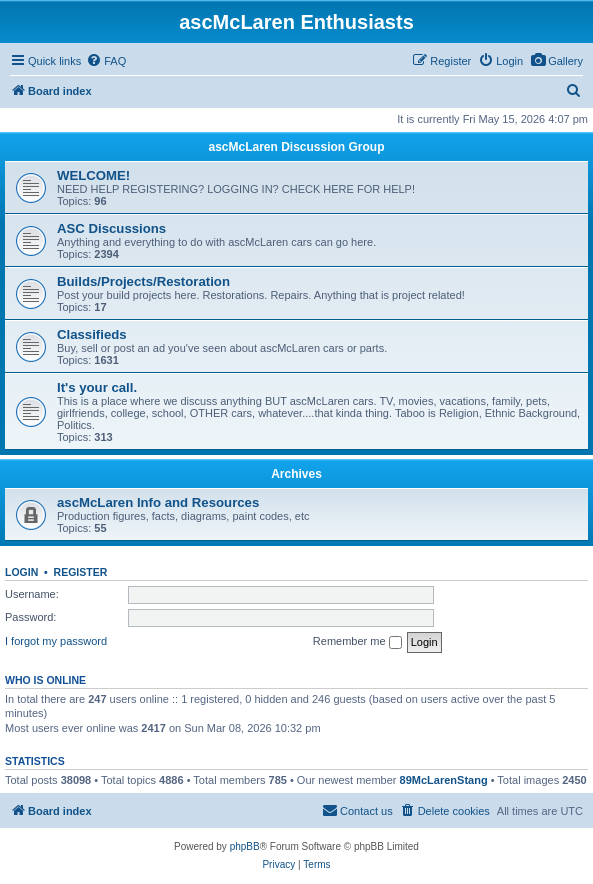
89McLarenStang (444, 780)
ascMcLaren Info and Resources (158, 502)
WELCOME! (93, 175)
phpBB (245, 846)
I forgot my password (56, 641)
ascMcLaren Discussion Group (296, 147)
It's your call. (97, 387)
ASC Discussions (111, 228)
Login (21, 572)
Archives (296, 474)
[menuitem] (556, 61)
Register (81, 572)
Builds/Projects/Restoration (143, 281)
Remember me (357, 642)
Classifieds (92, 334)
